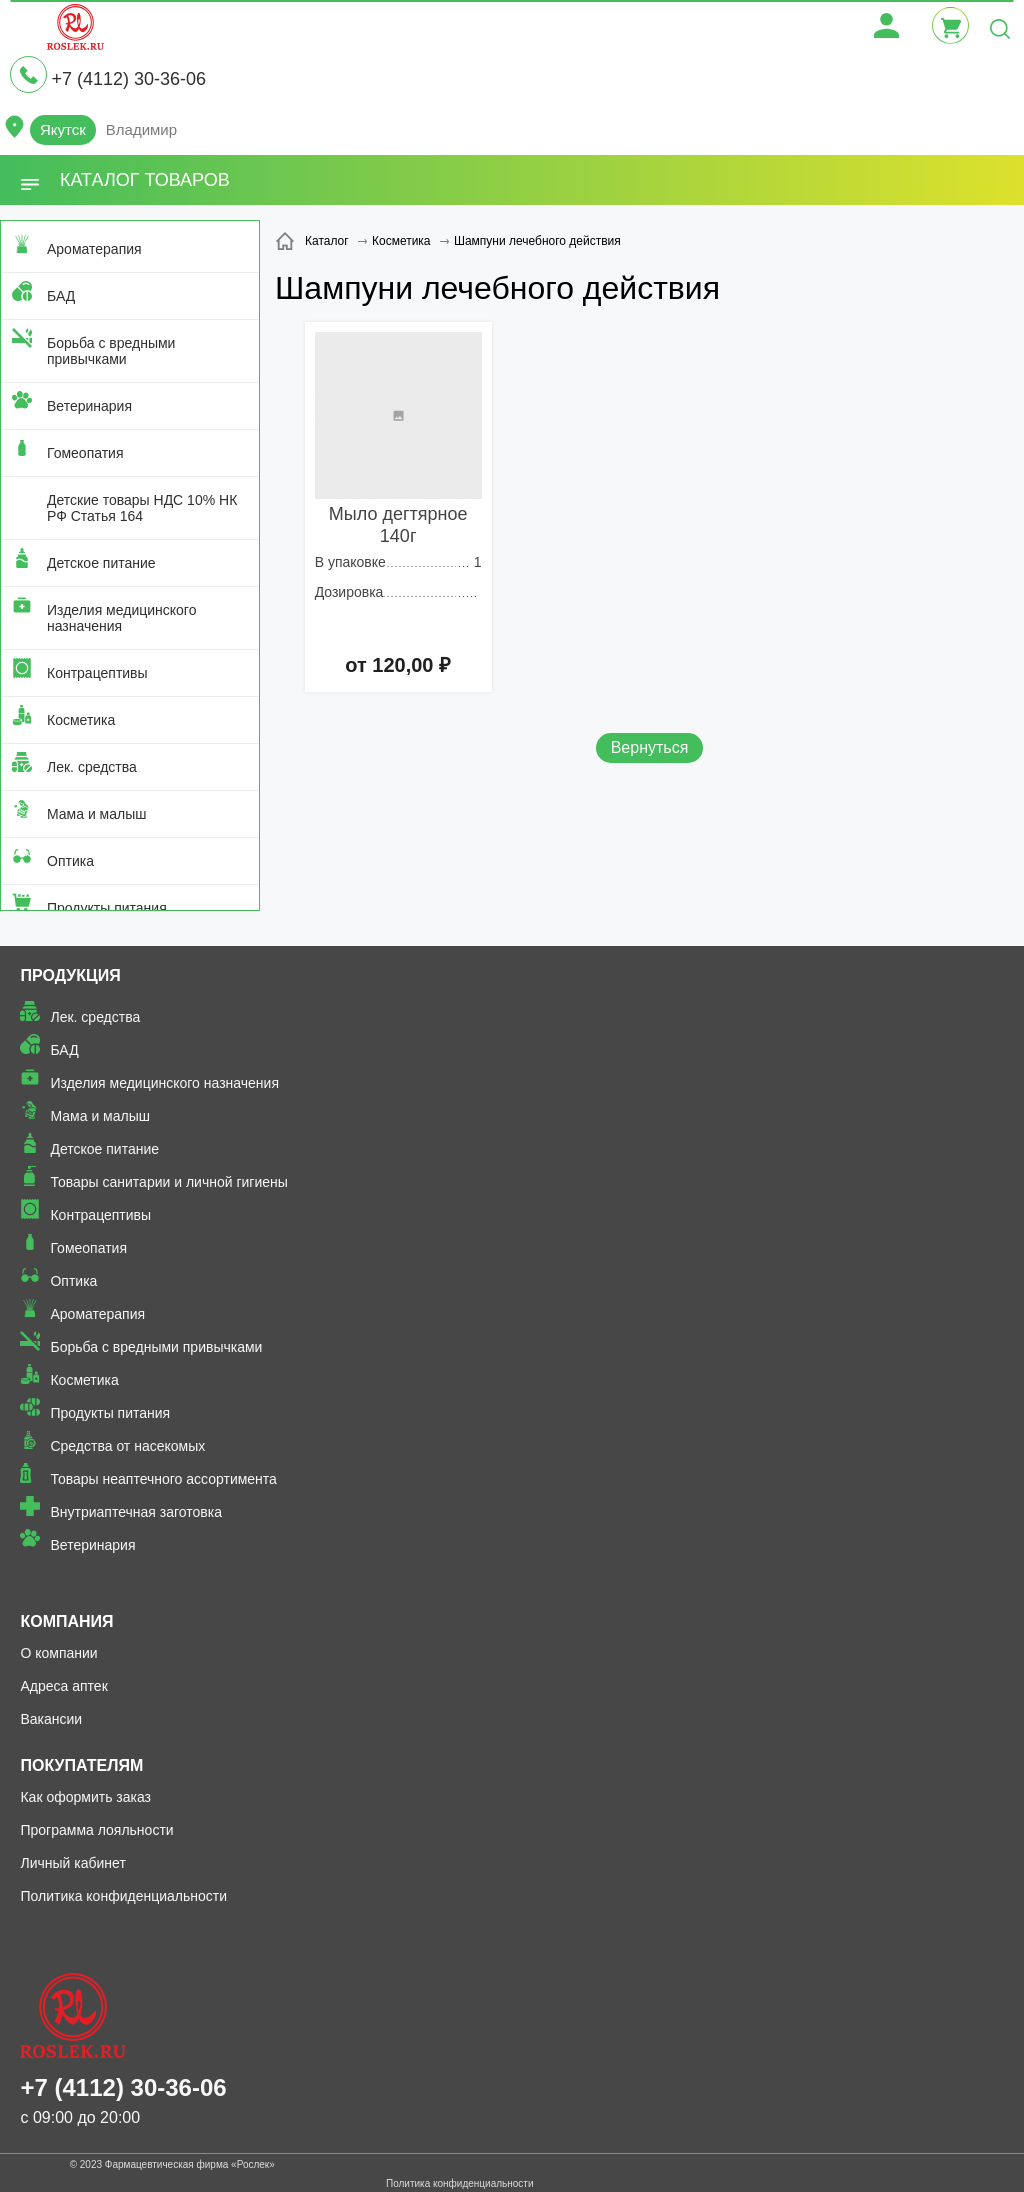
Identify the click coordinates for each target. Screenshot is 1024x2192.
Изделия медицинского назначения (121, 618)
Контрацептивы (97, 673)
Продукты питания (107, 908)
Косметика (81, 720)
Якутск (63, 129)
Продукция (70, 975)
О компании (58, 1653)
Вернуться (650, 747)
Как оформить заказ (85, 1797)
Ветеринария (89, 406)
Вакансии (51, 1719)
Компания (66, 1621)
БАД (61, 296)
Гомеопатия (85, 453)
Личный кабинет (72, 1863)
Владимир (141, 129)
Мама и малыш (97, 814)
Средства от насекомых (127, 1446)
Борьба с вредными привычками (111, 351)
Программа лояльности (96, 1830)
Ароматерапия (94, 249)
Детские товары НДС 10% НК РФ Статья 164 (142, 508)
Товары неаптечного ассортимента (163, 1479)
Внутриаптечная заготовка (136, 1512)
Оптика (70, 861)
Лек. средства (92, 767)
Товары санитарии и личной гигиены (168, 1182)
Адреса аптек (63, 1686)
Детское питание (101, 563)
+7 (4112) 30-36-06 (128, 79)
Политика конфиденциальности (123, 1896)
